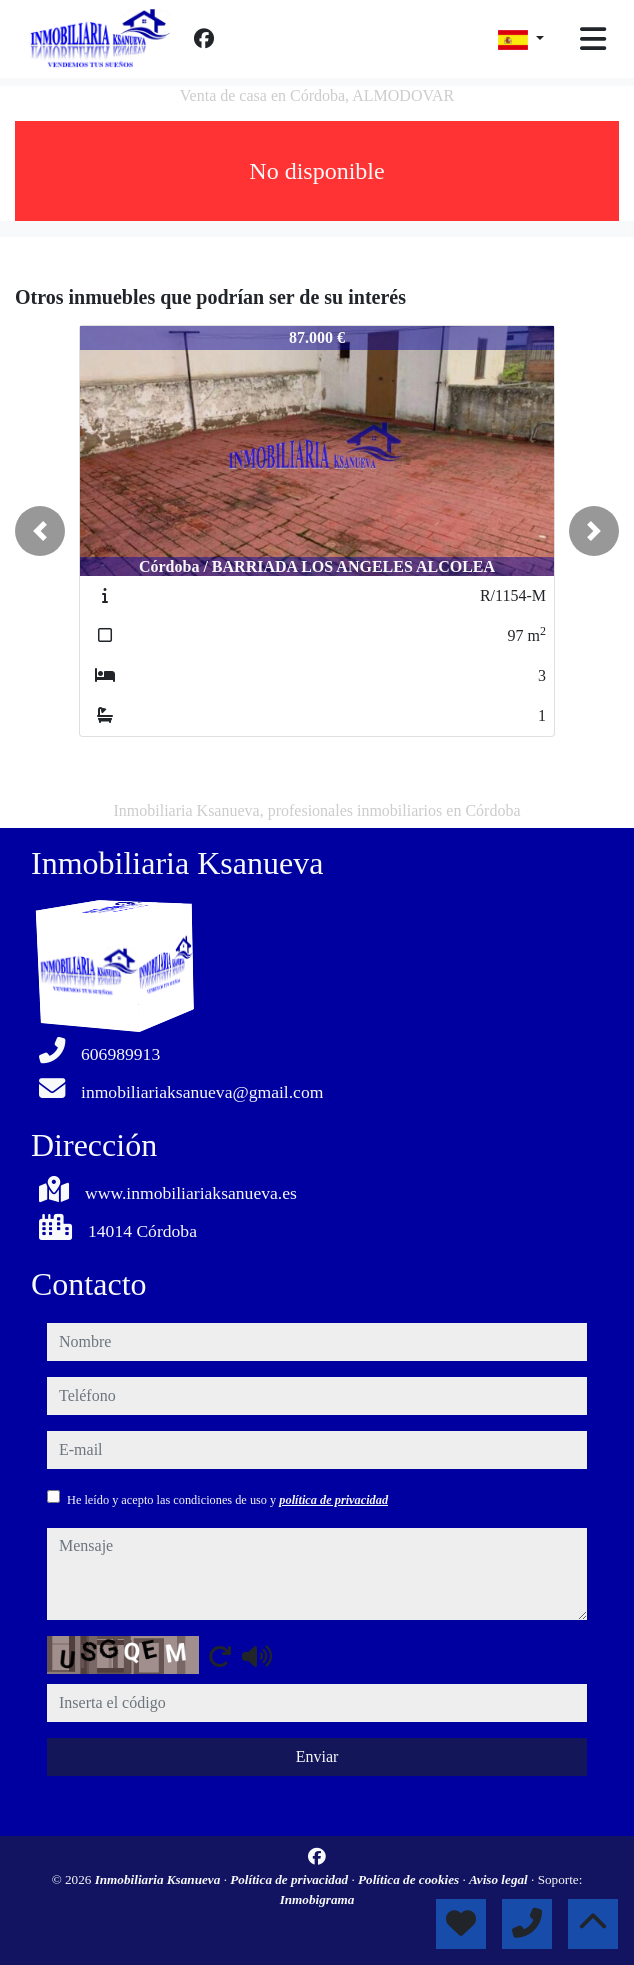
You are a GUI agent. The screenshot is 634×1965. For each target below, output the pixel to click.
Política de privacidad (290, 1879)
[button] (40, 531)
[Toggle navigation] (593, 39)
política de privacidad (333, 1500)
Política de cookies (410, 1879)
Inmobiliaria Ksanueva (159, 1879)
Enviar (317, 1756)
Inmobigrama (317, 1899)
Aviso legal (500, 1879)
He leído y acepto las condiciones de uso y (227, 1500)
